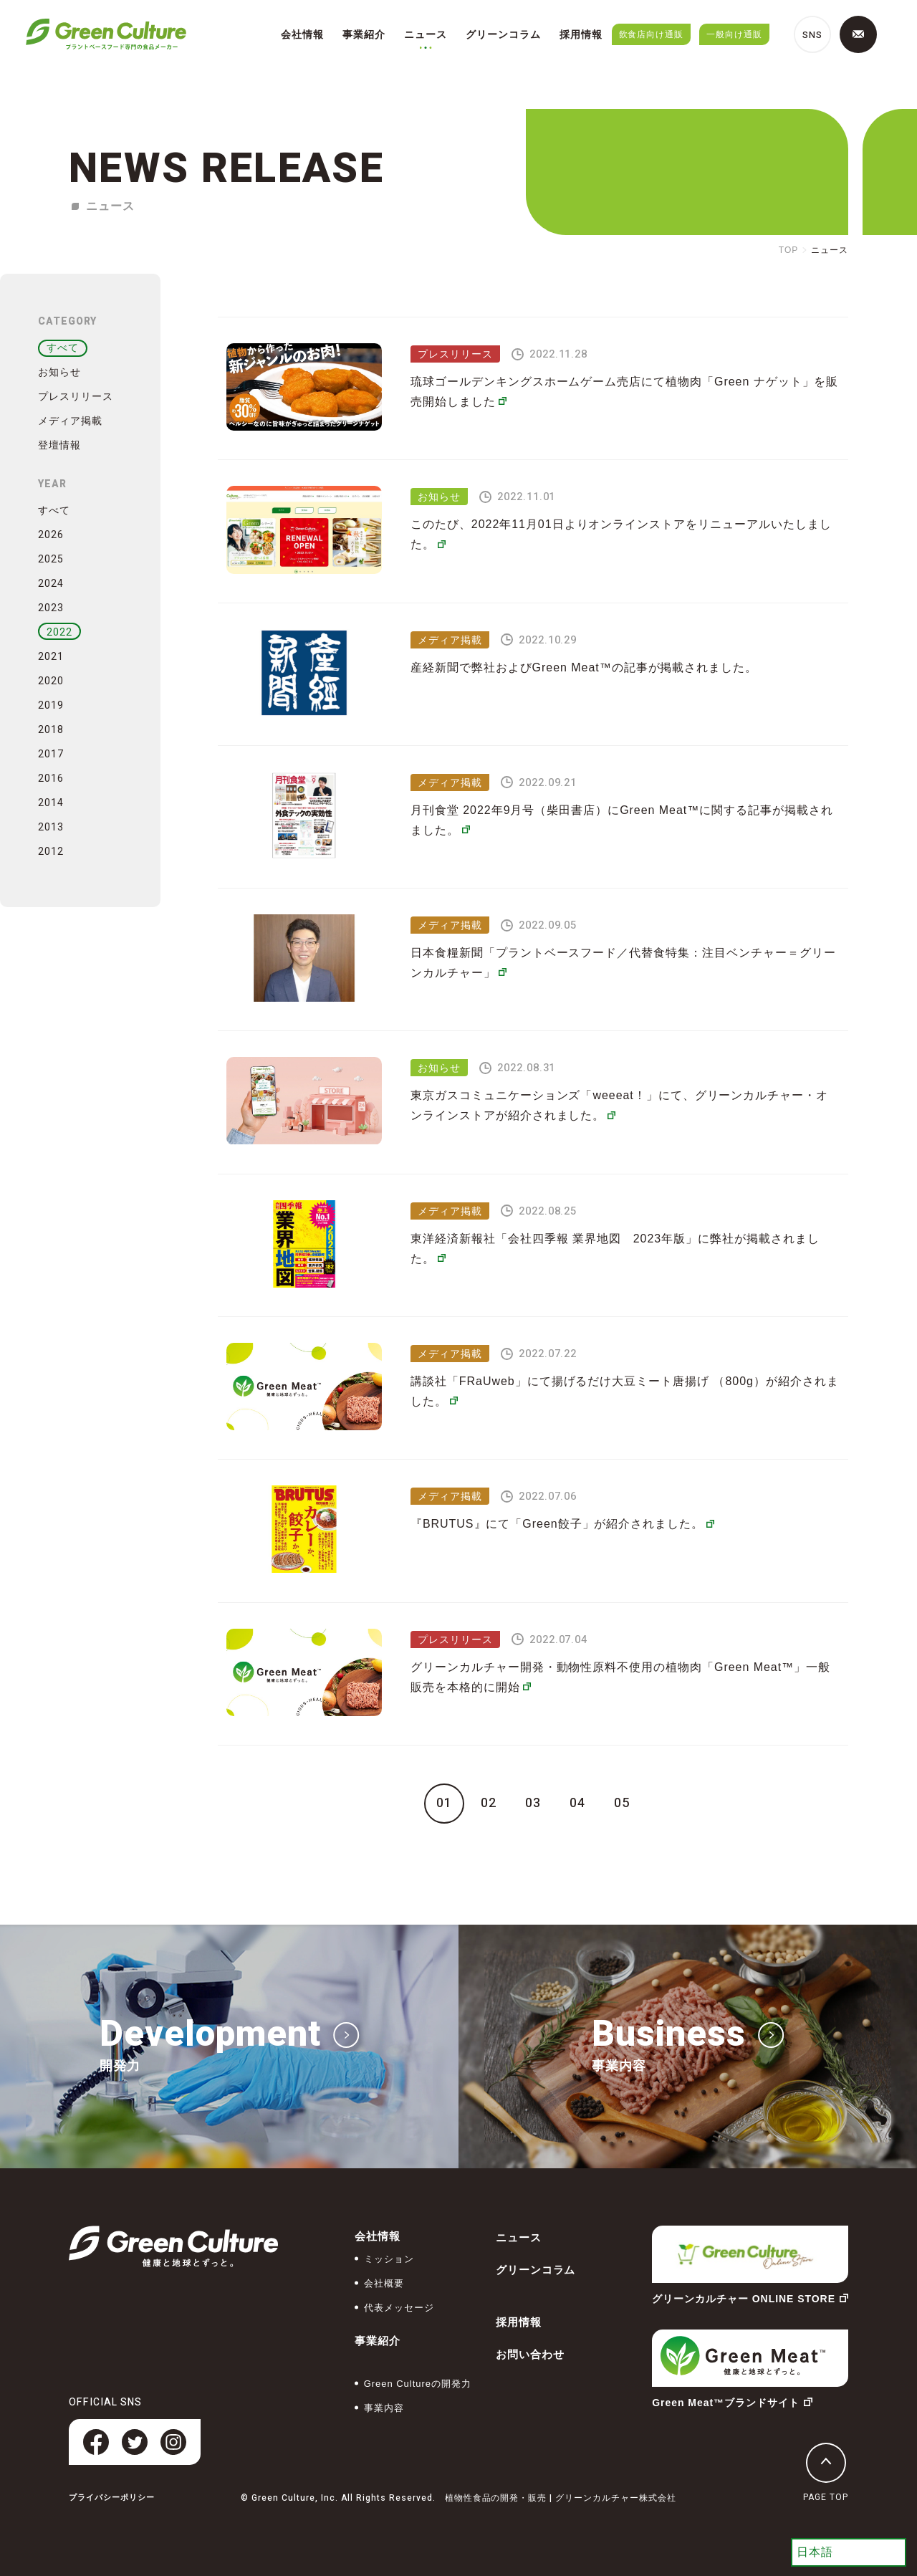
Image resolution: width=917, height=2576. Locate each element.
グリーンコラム (503, 34)
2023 (51, 608)
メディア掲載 (70, 420)
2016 (51, 778)
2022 (59, 632)
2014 (51, 802)
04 (577, 1803)
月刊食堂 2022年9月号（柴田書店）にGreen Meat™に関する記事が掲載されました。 (622, 820)
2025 (51, 559)
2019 (51, 705)
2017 (51, 754)
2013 (51, 827)
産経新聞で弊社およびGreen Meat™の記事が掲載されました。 (584, 667)
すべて (63, 347)
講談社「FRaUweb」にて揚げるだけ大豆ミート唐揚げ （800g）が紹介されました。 (625, 1391)
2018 (51, 729)
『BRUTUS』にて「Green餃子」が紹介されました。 (562, 1524)
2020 (51, 681)
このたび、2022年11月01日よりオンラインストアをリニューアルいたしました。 (621, 534)
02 (488, 1803)
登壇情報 (59, 445)
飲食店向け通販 (651, 34)
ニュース (425, 34)
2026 (51, 534)
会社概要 (384, 2283)
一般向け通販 (734, 34)
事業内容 (384, 2408)
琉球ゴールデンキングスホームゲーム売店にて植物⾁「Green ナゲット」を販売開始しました (624, 391)
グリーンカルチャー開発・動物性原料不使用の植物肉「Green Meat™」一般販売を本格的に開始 (620, 1677)
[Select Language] (848, 2552)
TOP (788, 250)
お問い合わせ (530, 2354)
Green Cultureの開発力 (417, 2383)
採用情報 (581, 34)
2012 (51, 851)
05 (622, 1803)
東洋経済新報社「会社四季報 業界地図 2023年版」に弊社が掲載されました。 (615, 1248)
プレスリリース (75, 396)
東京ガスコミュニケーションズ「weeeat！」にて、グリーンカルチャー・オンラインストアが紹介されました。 (619, 1105)
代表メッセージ (399, 2307)
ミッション (389, 2259)
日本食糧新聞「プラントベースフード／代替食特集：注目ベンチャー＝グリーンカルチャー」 (623, 963)
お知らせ (59, 372)
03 (533, 1803)
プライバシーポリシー (112, 2497)
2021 (51, 656)
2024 (51, 583)
